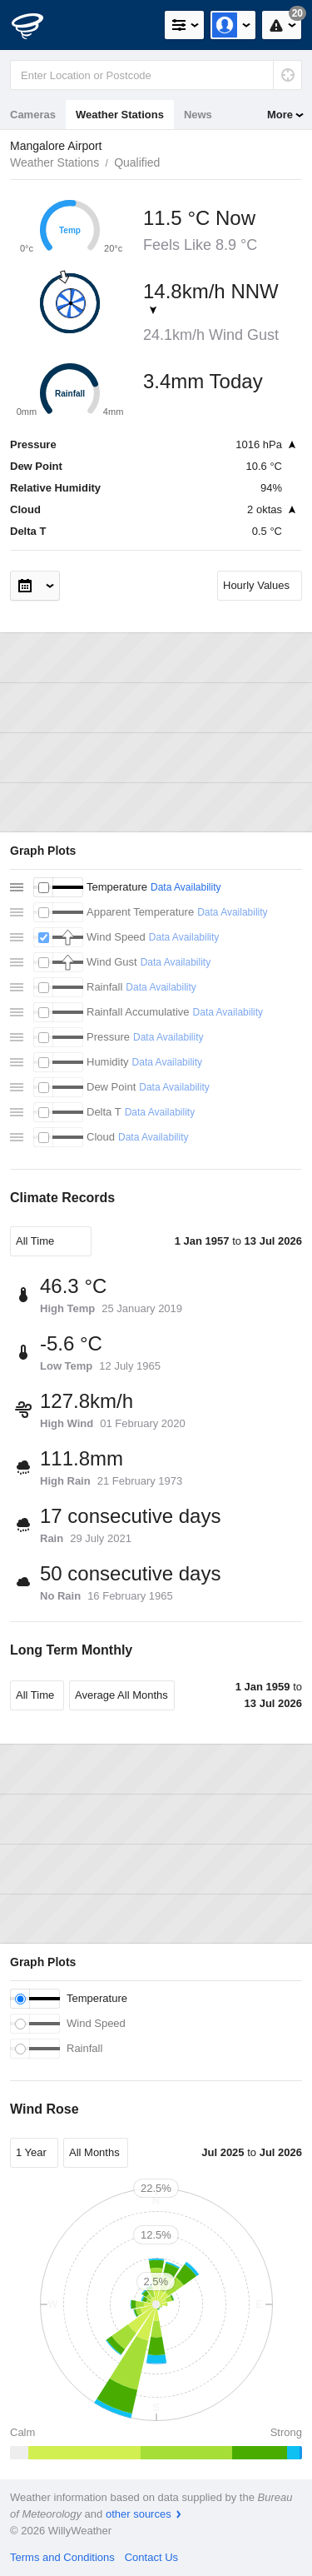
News (198, 114)
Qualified (137, 162)
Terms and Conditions (62, 2557)
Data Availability (186, 887)
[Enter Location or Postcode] (156, 75)
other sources (138, 2514)
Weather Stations (120, 114)
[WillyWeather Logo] (37, 24)
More (280, 114)
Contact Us (151, 2557)
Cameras (33, 114)
